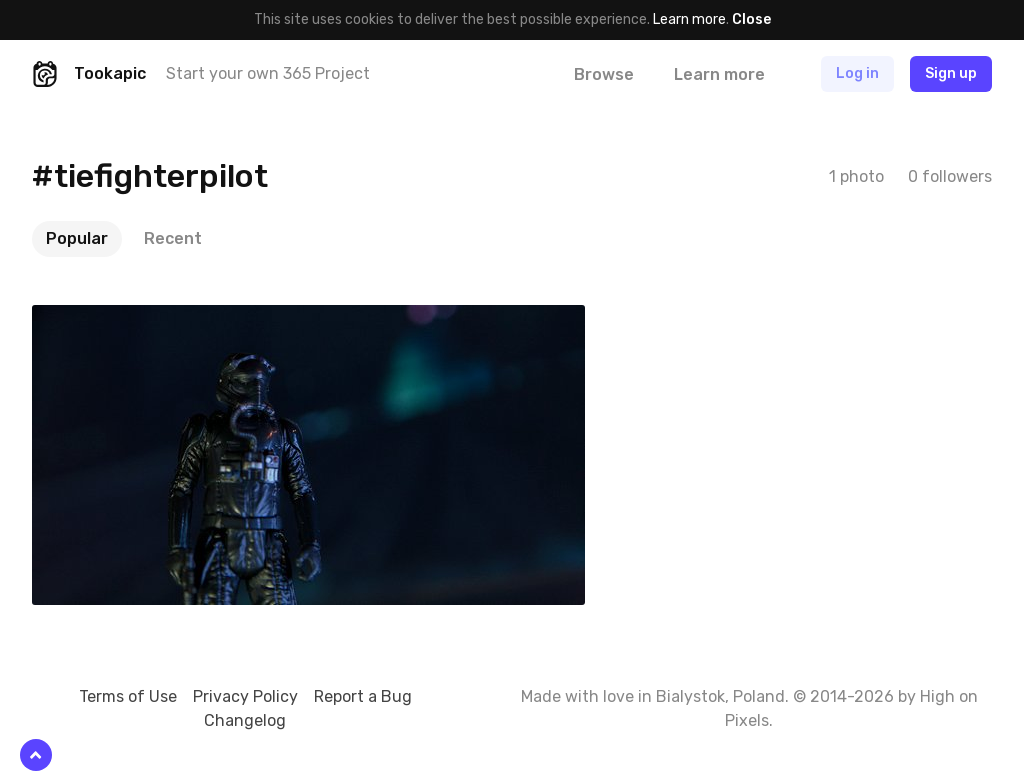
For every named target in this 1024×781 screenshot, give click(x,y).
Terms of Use (128, 696)
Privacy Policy (245, 696)
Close (751, 19)
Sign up (951, 73)
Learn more (689, 19)
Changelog (245, 720)
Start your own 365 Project (268, 73)
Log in (857, 73)
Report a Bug (363, 696)
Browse (604, 74)
